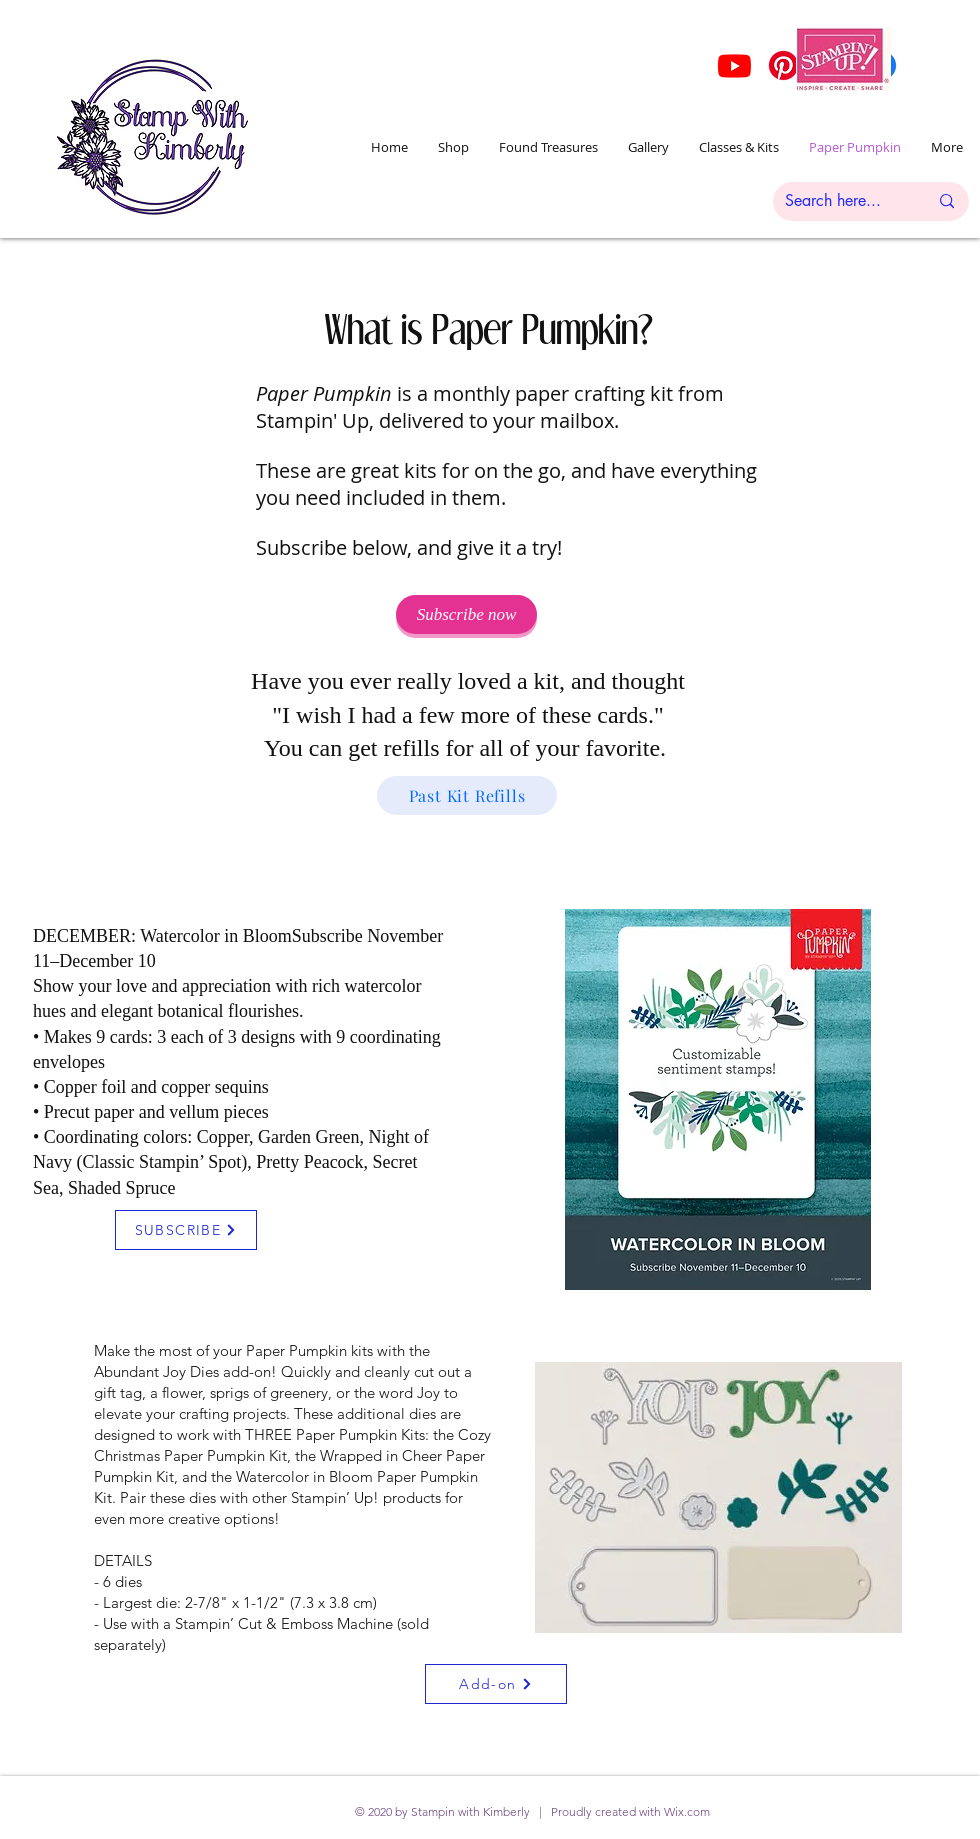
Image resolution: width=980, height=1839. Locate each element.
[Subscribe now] (466, 614)
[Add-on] (496, 1684)
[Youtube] (734, 65)
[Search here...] (841, 201)
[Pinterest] (783, 65)
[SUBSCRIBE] (186, 1230)
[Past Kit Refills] (467, 795)
